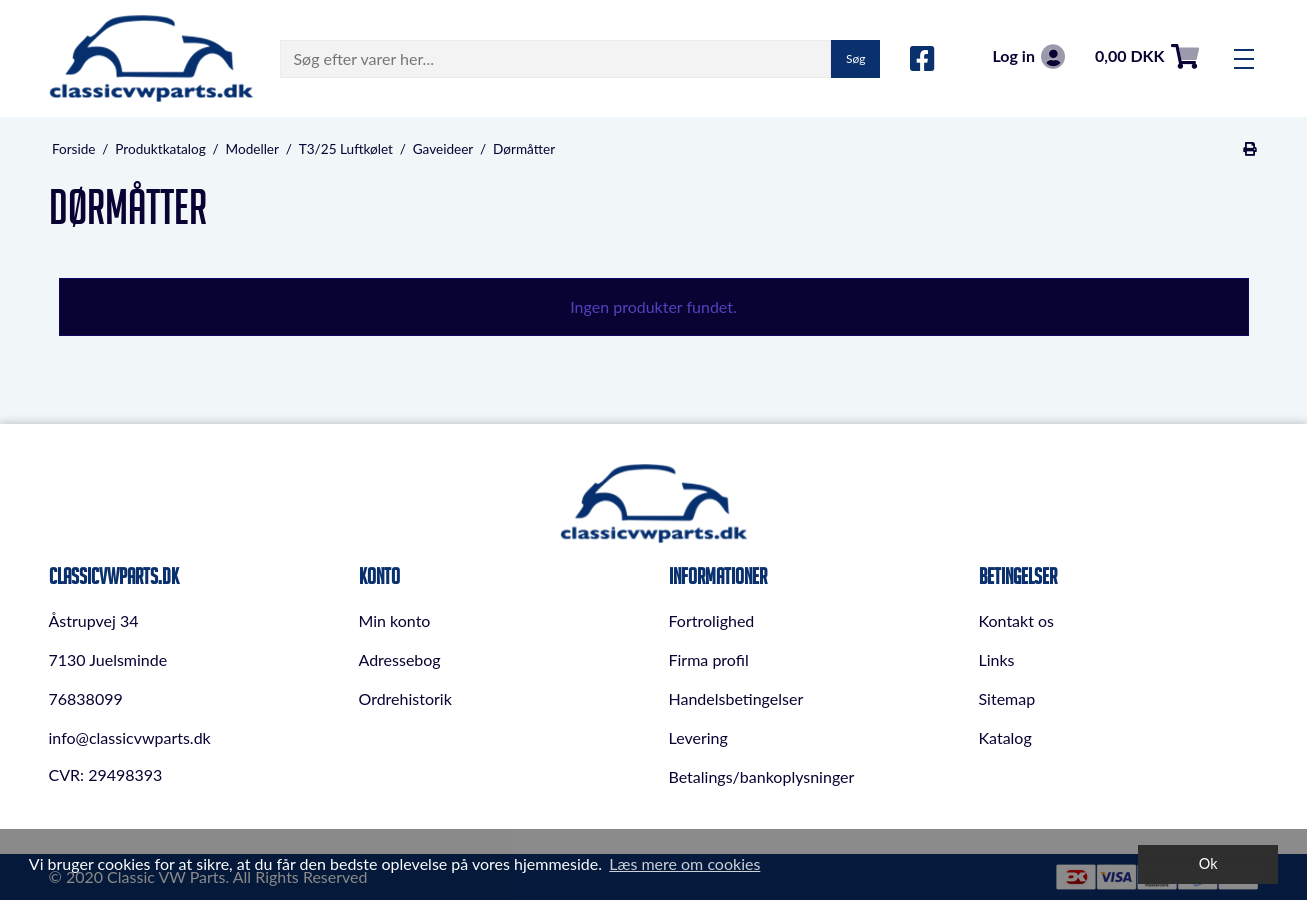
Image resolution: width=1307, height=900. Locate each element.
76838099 (86, 698)
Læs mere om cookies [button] (684, 863)
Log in (1028, 56)
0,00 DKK (1147, 56)
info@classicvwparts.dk (130, 737)
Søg (855, 58)
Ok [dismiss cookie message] (1208, 863)
